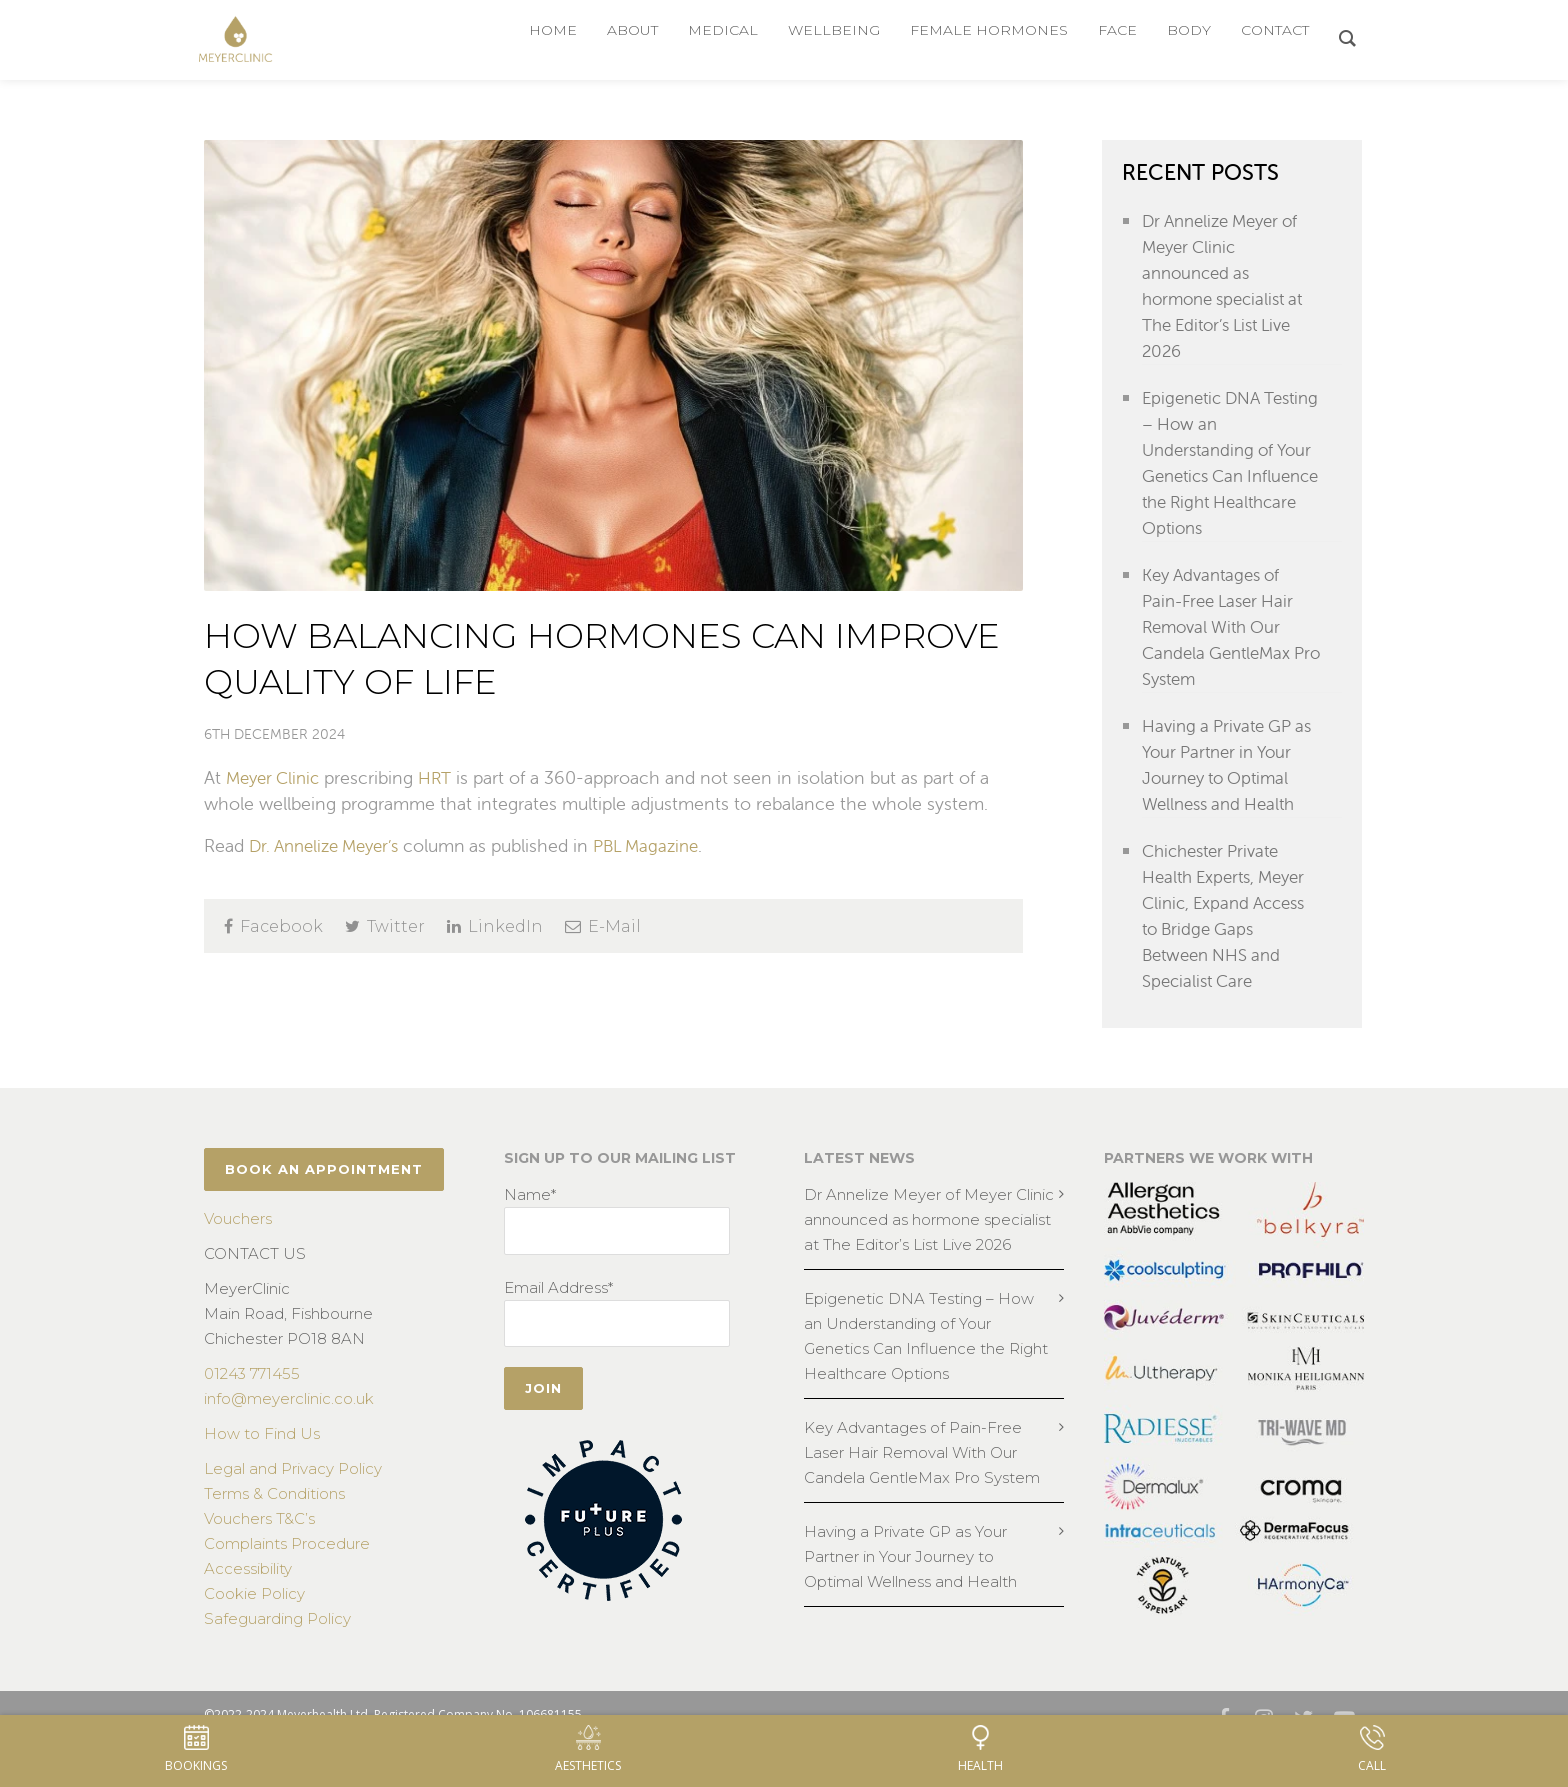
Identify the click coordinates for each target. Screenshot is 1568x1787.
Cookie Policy (254, 1619)
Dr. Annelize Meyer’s (331, 845)
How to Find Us (262, 1459)
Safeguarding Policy (277, 1644)
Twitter (385, 926)
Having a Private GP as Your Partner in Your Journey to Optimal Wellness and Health (1229, 777)
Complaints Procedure (287, 1569)
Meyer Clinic (276, 777)
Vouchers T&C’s (259, 1544)
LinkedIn (495, 926)
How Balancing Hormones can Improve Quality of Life (566, 656)
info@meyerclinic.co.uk (289, 1424)
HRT (443, 777)
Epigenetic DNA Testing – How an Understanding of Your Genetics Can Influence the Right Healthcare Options (1221, 462)
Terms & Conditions (274, 1519)
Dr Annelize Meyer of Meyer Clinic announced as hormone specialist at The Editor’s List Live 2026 (1229, 285)
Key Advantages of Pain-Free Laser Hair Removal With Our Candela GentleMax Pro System (1223, 626)
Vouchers (238, 1244)
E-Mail (603, 926)
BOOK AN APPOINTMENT (324, 1195)
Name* (530, 1220)
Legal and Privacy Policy (293, 1494)
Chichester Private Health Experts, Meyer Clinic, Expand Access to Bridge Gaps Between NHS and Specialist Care (1229, 941)
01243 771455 (252, 1399)
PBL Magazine (664, 845)
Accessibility (248, 1594)
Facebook (273, 926)
